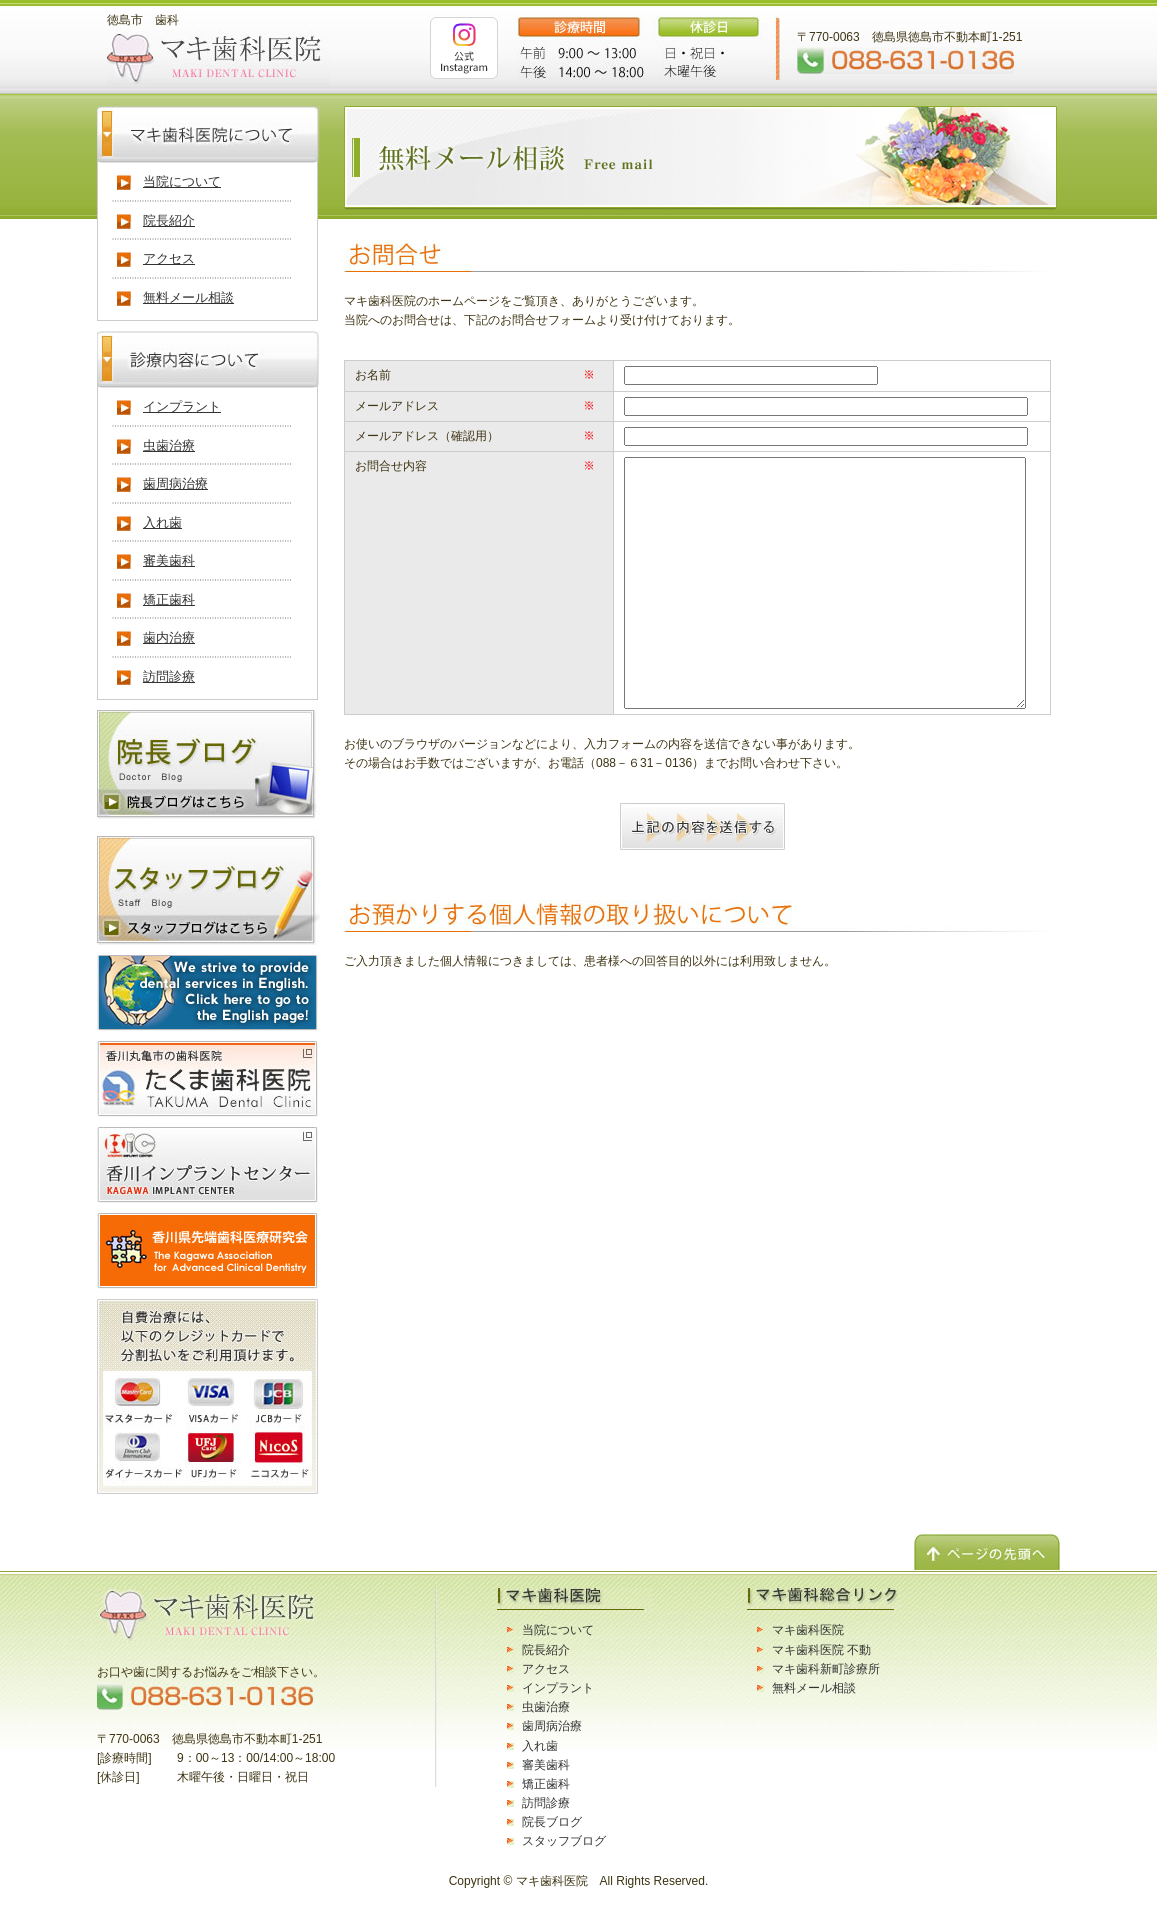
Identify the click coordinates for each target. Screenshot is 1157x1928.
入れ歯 (162, 522)
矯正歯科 (169, 599)
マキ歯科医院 (808, 1630)
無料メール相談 (188, 297)
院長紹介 (169, 220)
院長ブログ (552, 1822)
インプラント (182, 406)
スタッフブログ (564, 1841)
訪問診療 (169, 676)
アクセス (169, 258)
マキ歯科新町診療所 (826, 1669)
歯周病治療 (175, 483)
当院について (182, 181)
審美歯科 (169, 560)
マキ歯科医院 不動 (821, 1650)
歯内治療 (169, 637)
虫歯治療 (169, 445)
